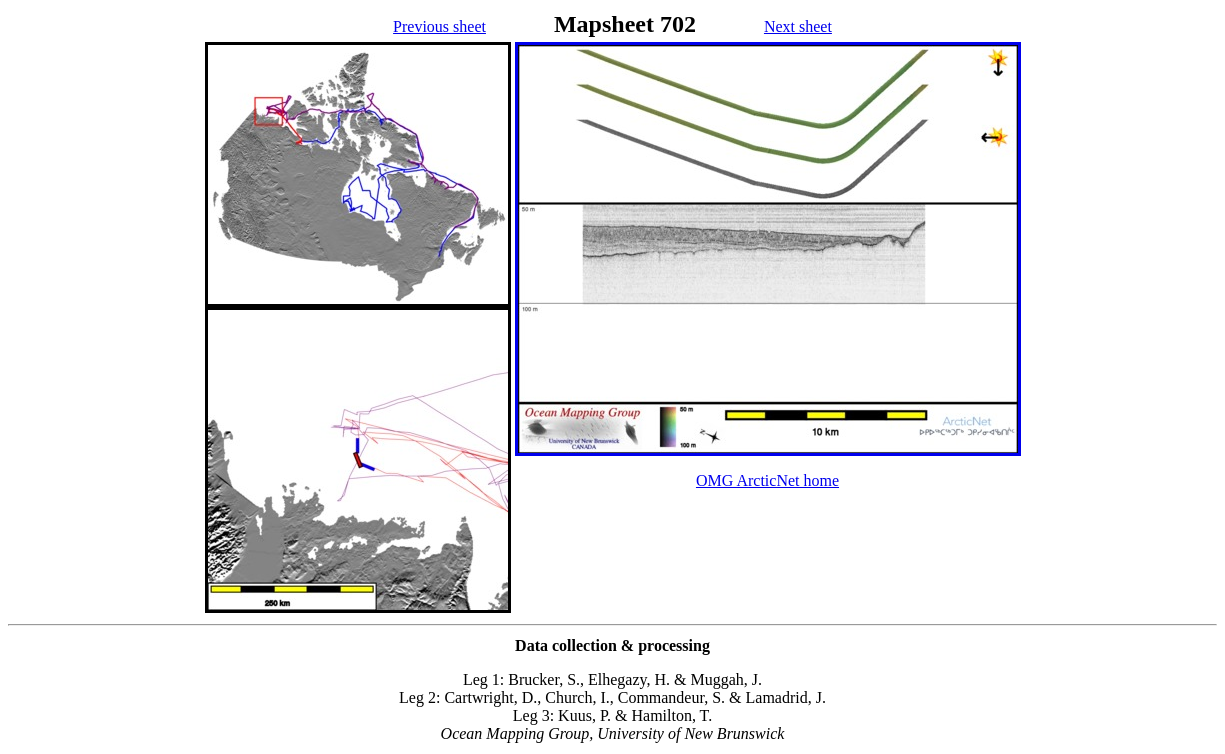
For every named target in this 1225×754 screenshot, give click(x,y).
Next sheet (798, 26)
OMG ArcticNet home (767, 480)
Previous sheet (439, 26)
